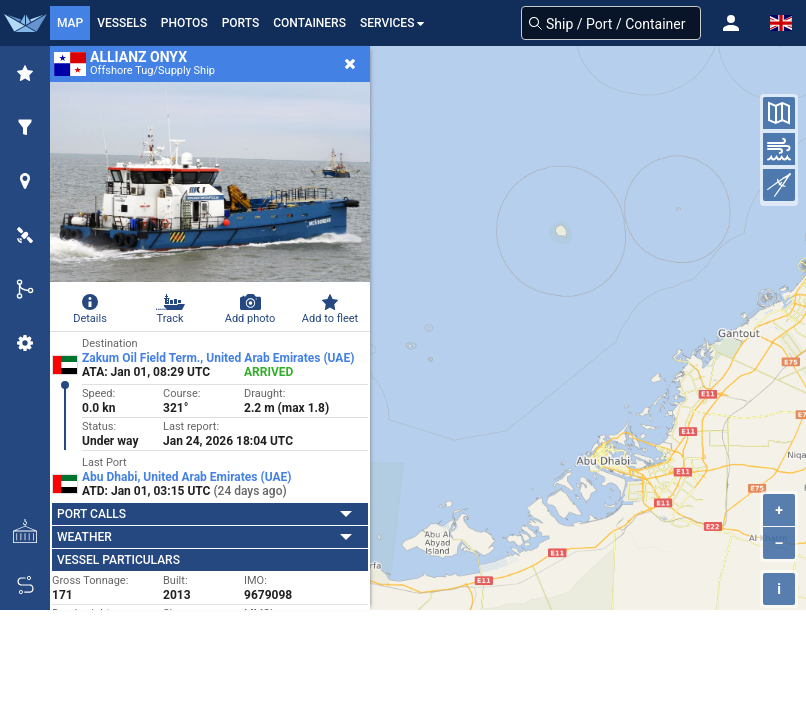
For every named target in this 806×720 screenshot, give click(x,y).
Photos (184, 23)
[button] (731, 23)
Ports (241, 23)
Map (70, 23)
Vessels (122, 23)
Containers (309, 23)
